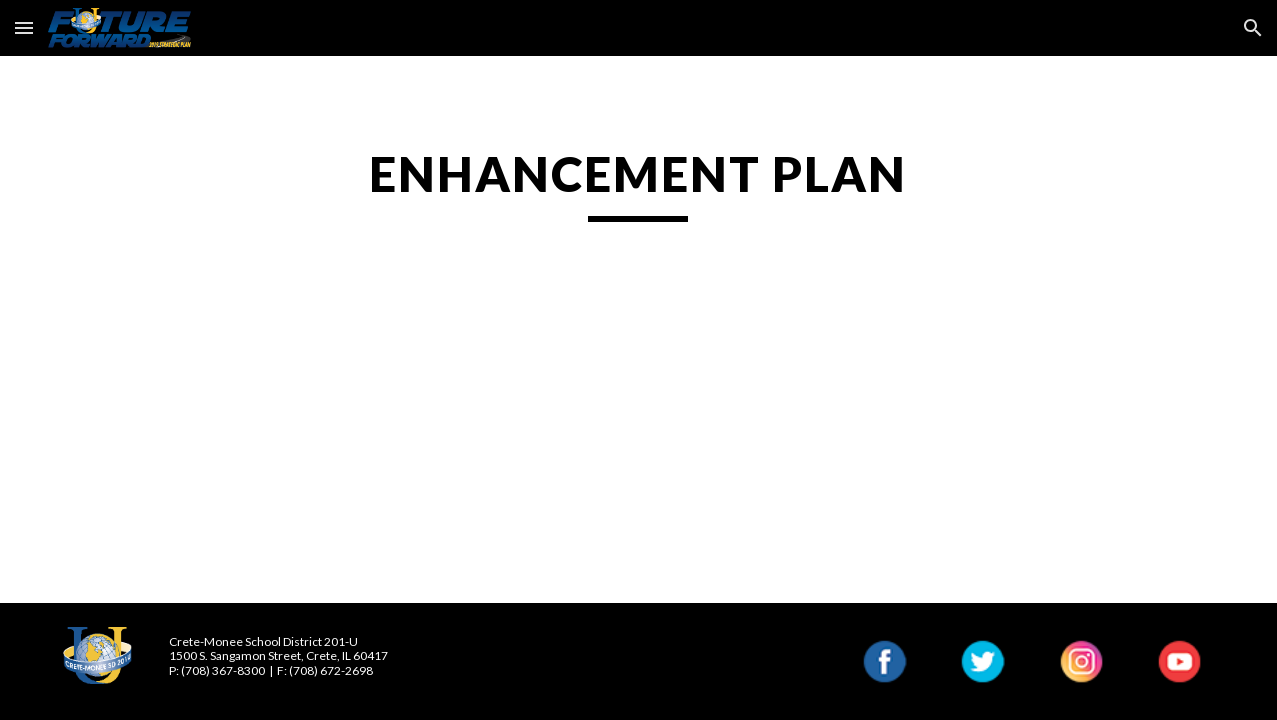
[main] (639, 183)
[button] (24, 27)
